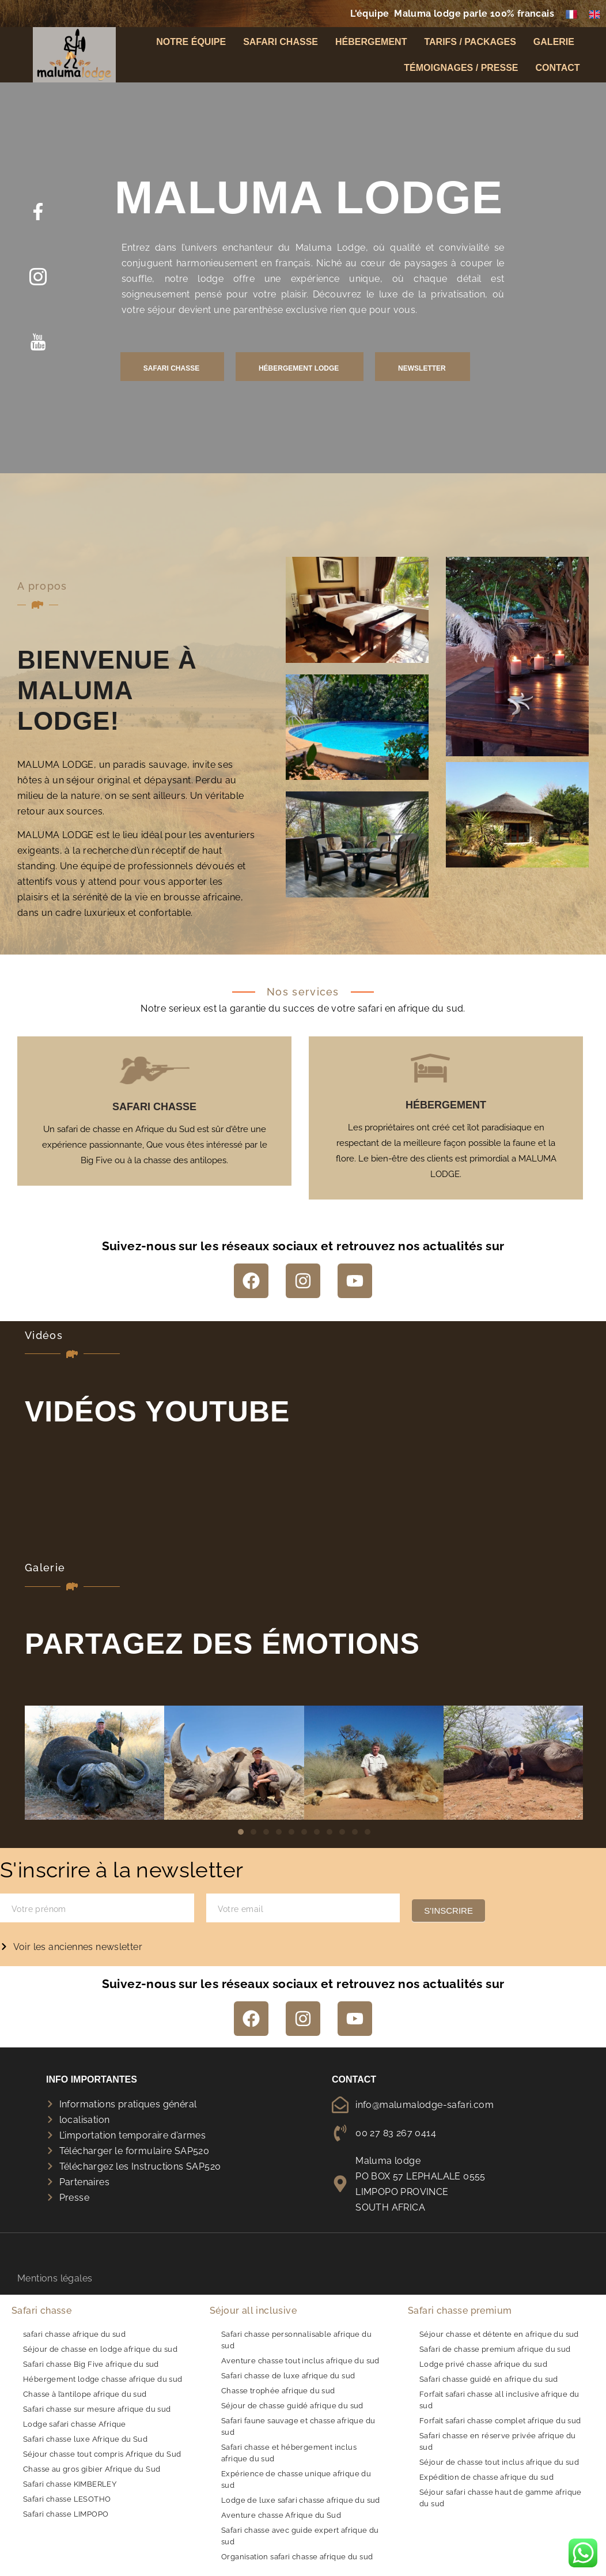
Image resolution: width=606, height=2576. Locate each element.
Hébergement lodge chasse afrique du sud (103, 2379)
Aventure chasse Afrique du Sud (281, 2515)
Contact (558, 72)
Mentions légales (54, 2290)
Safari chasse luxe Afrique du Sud (85, 2439)
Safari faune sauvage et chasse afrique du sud (298, 2426)
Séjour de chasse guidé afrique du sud (292, 2405)
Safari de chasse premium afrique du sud (495, 2349)
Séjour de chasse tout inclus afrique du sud (499, 2462)
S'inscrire (448, 1910)
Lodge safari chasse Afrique (74, 2424)
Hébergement (371, 46)
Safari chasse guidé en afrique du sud (488, 2379)
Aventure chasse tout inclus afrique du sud (300, 2360)
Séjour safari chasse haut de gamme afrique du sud (500, 2498)
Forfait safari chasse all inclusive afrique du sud (499, 2400)
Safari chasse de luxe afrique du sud (288, 2375)
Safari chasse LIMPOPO (65, 2514)
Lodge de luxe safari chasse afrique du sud (300, 2500)
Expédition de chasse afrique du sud (486, 2477)
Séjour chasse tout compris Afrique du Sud (102, 2454)
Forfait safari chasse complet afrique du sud (500, 2420)
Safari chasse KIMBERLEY (69, 2484)
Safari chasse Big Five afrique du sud (91, 2364)
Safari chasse (280, 46)
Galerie (556, 46)
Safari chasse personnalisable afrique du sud (296, 2340)
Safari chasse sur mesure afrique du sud (97, 2409)
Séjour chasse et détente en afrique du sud (499, 2334)
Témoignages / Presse (461, 72)
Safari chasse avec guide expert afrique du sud (300, 2536)
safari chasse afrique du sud (74, 2334)
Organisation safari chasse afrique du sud (297, 2556)
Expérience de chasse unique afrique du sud (296, 2479)
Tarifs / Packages (470, 46)
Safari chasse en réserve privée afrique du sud (497, 2441)
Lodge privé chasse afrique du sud (483, 2364)
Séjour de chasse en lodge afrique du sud (100, 2349)
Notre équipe (191, 46)
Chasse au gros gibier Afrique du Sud (91, 2469)
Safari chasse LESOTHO (67, 2499)
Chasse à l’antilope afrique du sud (85, 2394)
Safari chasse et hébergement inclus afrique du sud (289, 2453)
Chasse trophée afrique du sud (278, 2390)
